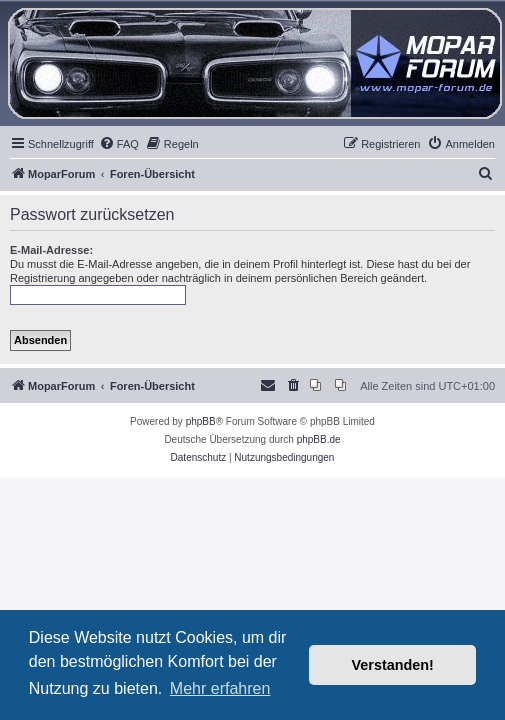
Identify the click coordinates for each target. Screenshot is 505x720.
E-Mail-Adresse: (51, 250)
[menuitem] (119, 144)
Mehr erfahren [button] (220, 688)
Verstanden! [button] (393, 665)
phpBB (201, 421)
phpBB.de (319, 439)
